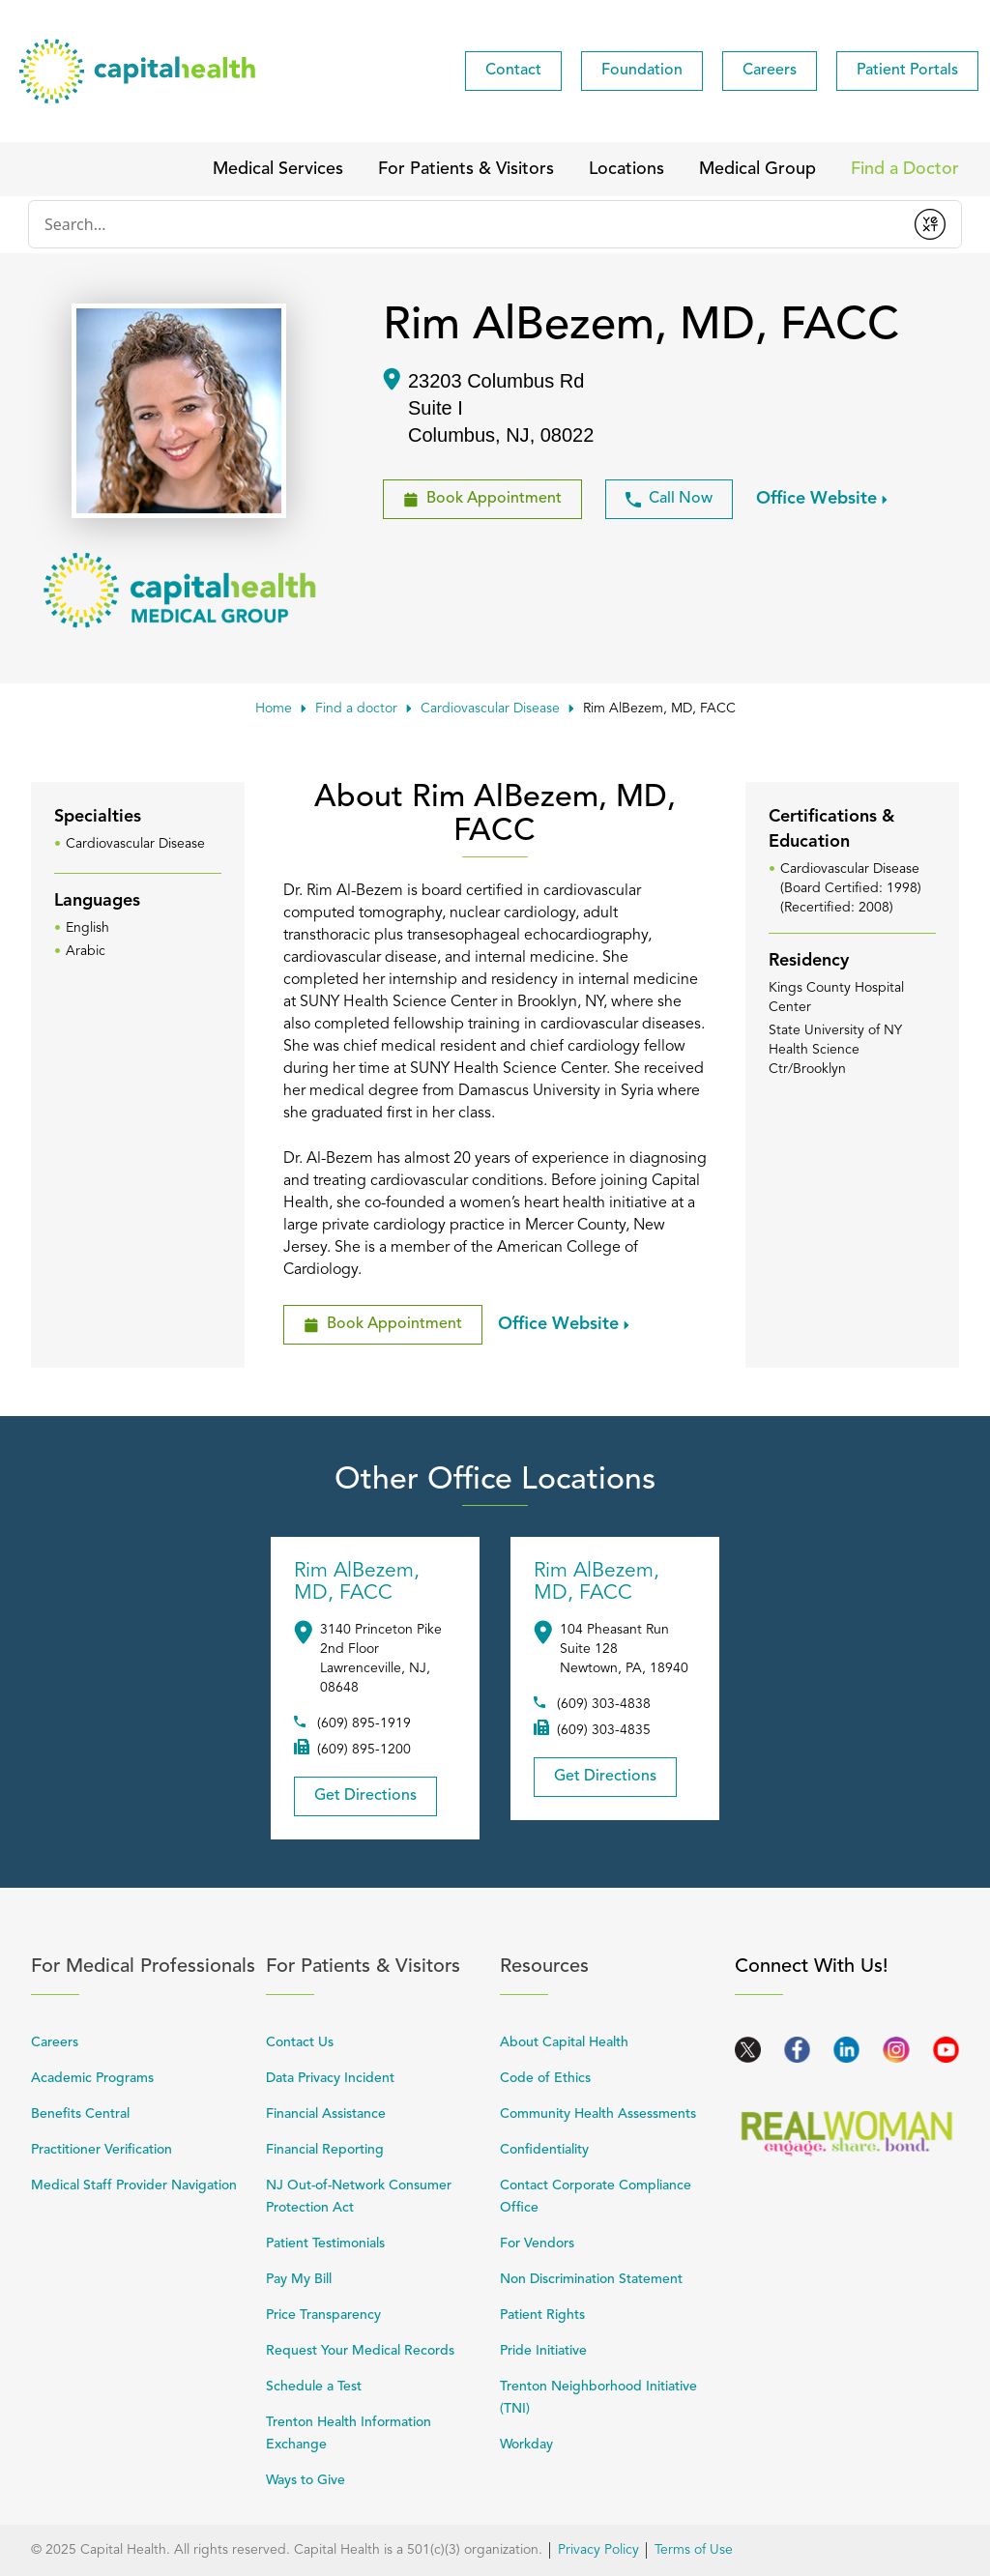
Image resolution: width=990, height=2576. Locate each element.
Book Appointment (472, 493)
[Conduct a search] (464, 224)
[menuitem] (513, 71)
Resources (612, 1966)
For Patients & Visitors (378, 1966)
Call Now (669, 499)
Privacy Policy (598, 2550)
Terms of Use (694, 2550)
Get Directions (355, 1790)
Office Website (816, 497)
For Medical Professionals (143, 1966)
